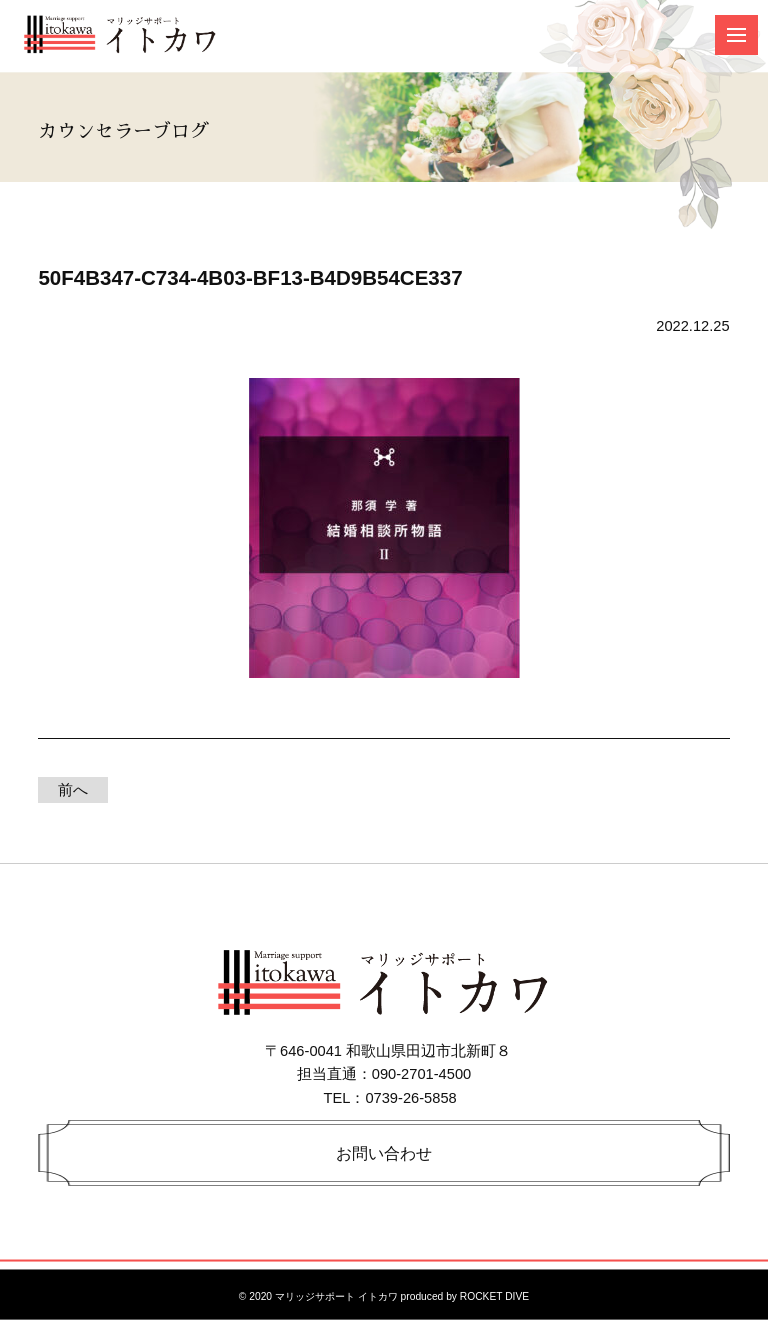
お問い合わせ (384, 1153)
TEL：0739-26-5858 (390, 1098)
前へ (73, 790)
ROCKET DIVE (494, 1296)
